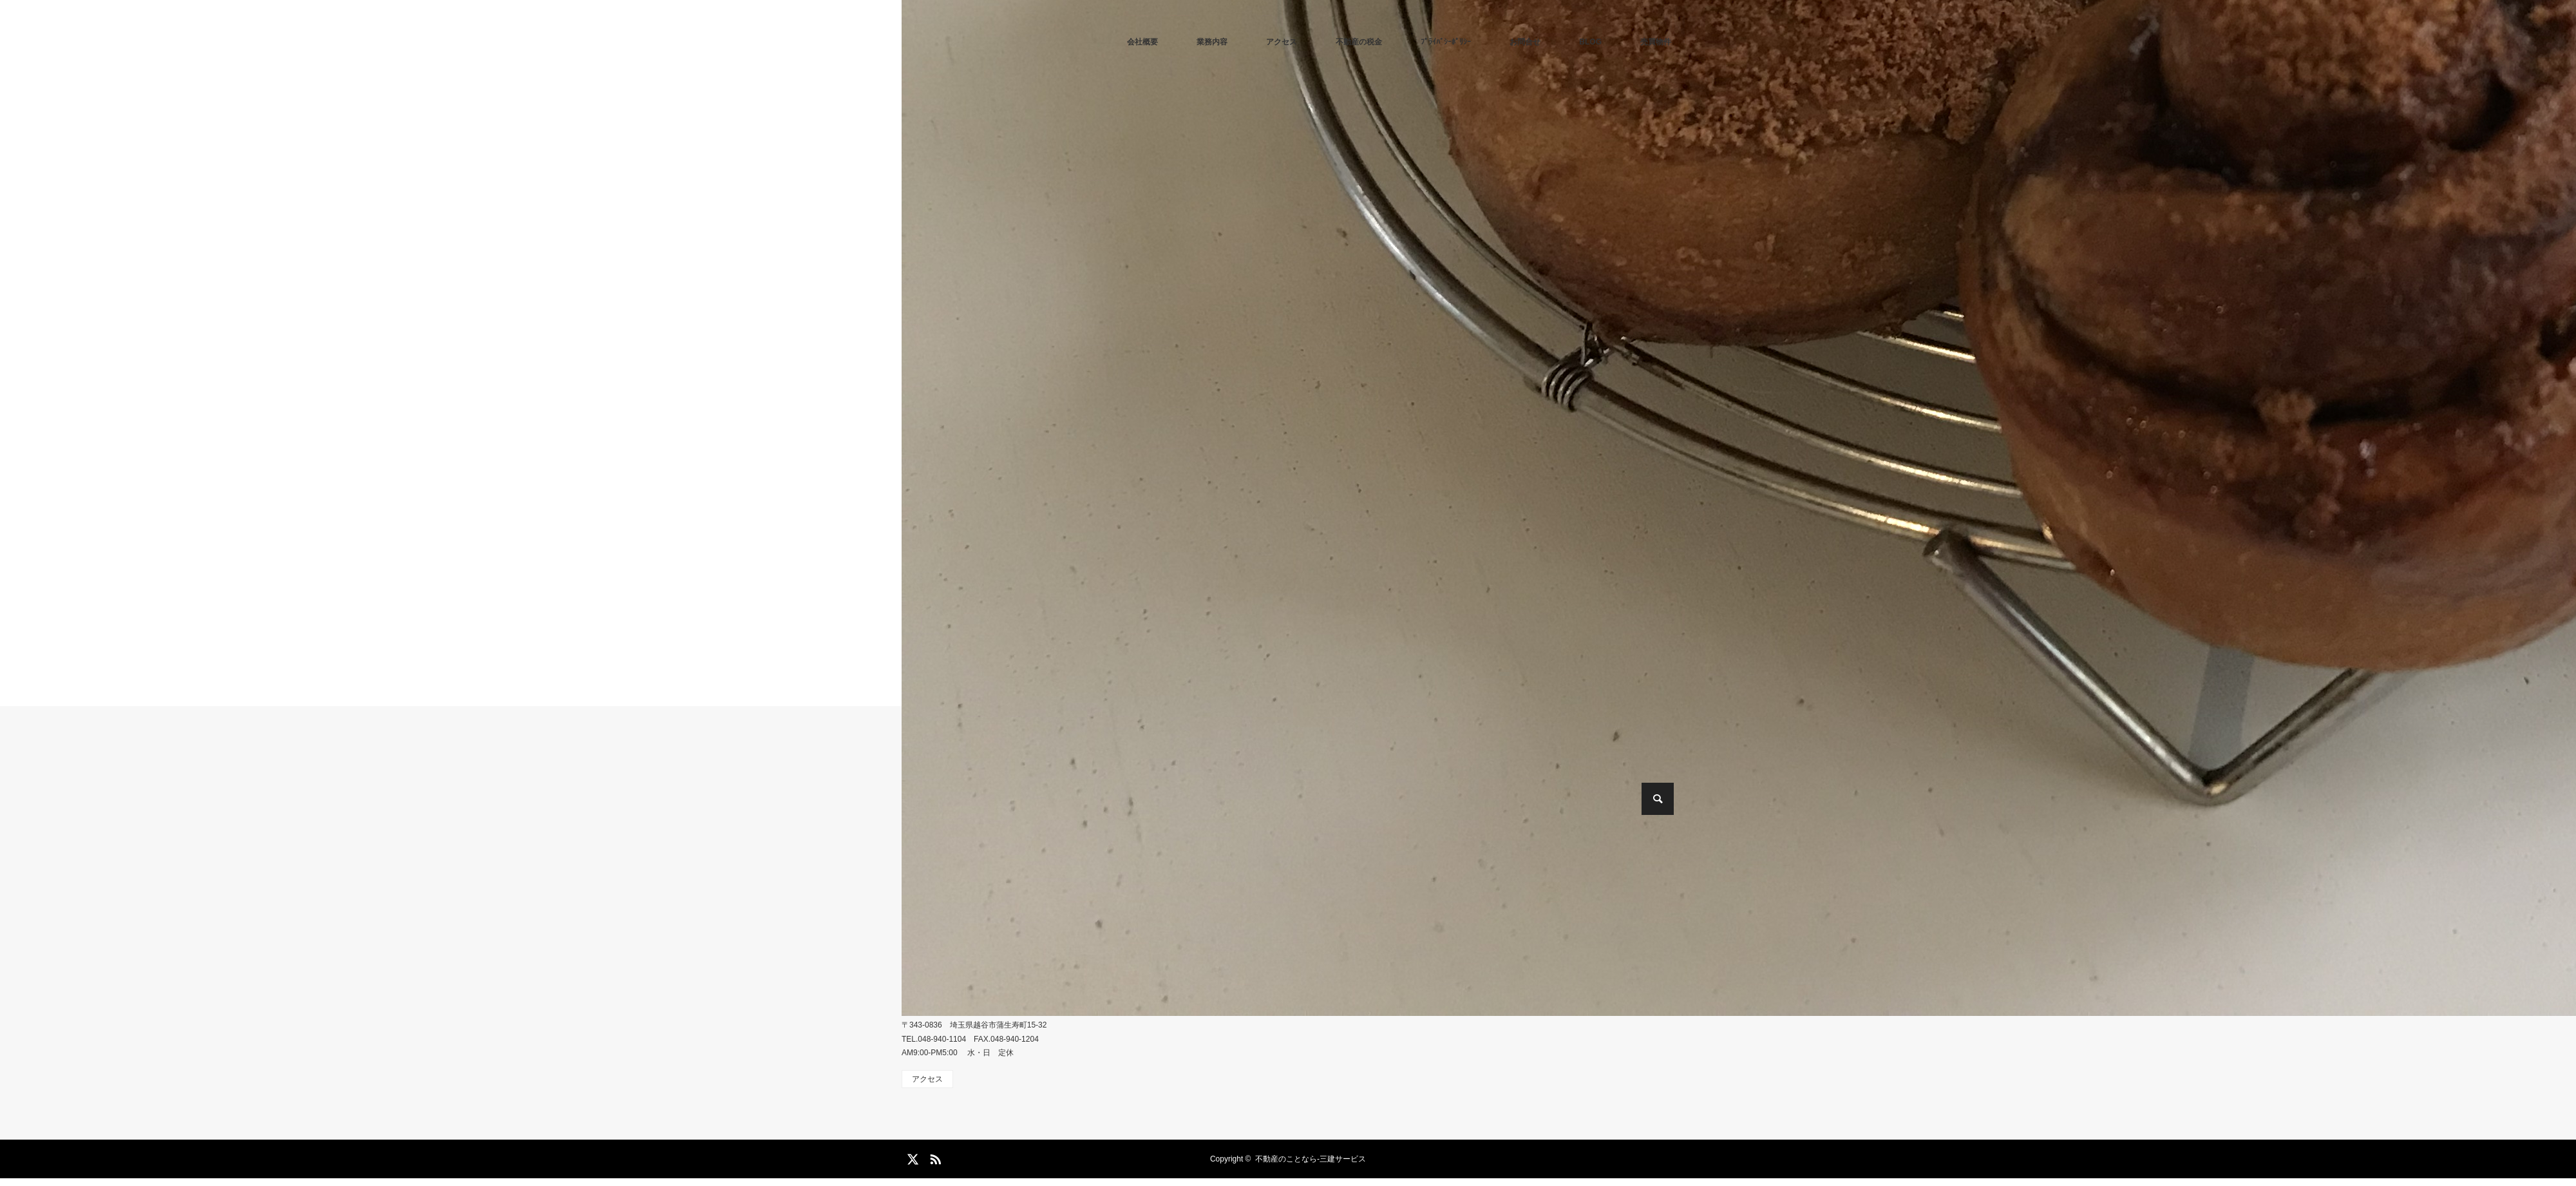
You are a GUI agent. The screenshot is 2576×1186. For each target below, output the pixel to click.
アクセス (1281, 41)
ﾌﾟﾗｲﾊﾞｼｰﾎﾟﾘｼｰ (1446, 41)
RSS (933, 1157)
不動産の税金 (1359, 41)
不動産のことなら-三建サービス (1310, 1158)
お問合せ (1525, 41)
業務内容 (1212, 41)
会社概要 (1142, 41)
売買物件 (1655, 41)
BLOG (1590, 41)
